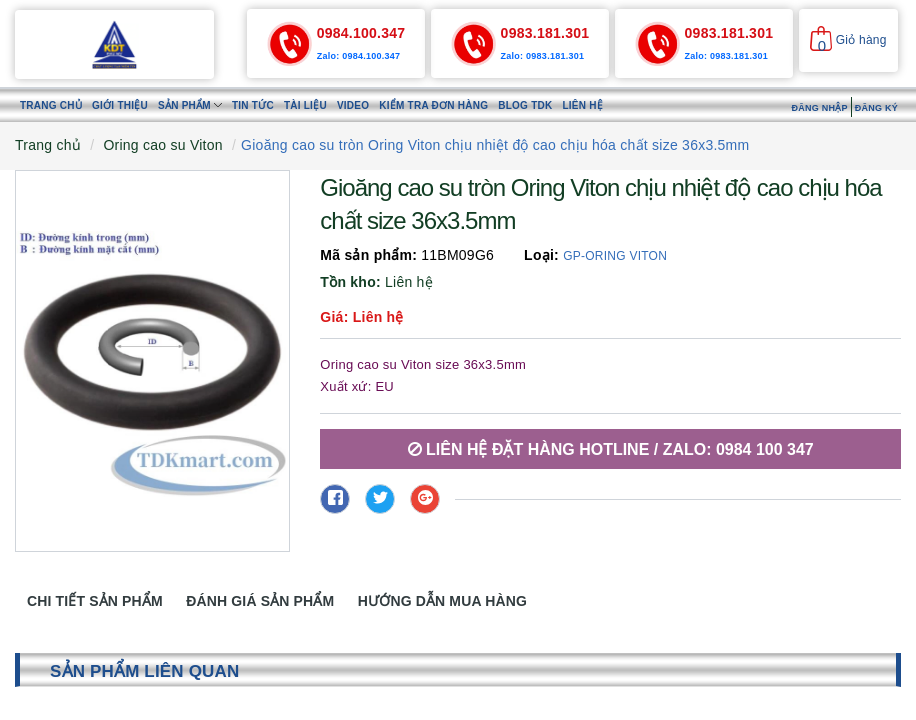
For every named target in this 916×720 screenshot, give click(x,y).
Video (353, 105)
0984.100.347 (361, 33)
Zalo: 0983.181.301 (543, 56)
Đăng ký (876, 108)
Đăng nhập (819, 108)
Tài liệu (305, 105)
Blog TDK (525, 105)
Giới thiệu (120, 105)
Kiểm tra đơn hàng (433, 105)
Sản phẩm (190, 105)
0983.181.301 (545, 33)
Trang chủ (51, 105)
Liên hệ (582, 105)
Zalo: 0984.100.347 (359, 56)
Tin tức (253, 105)
